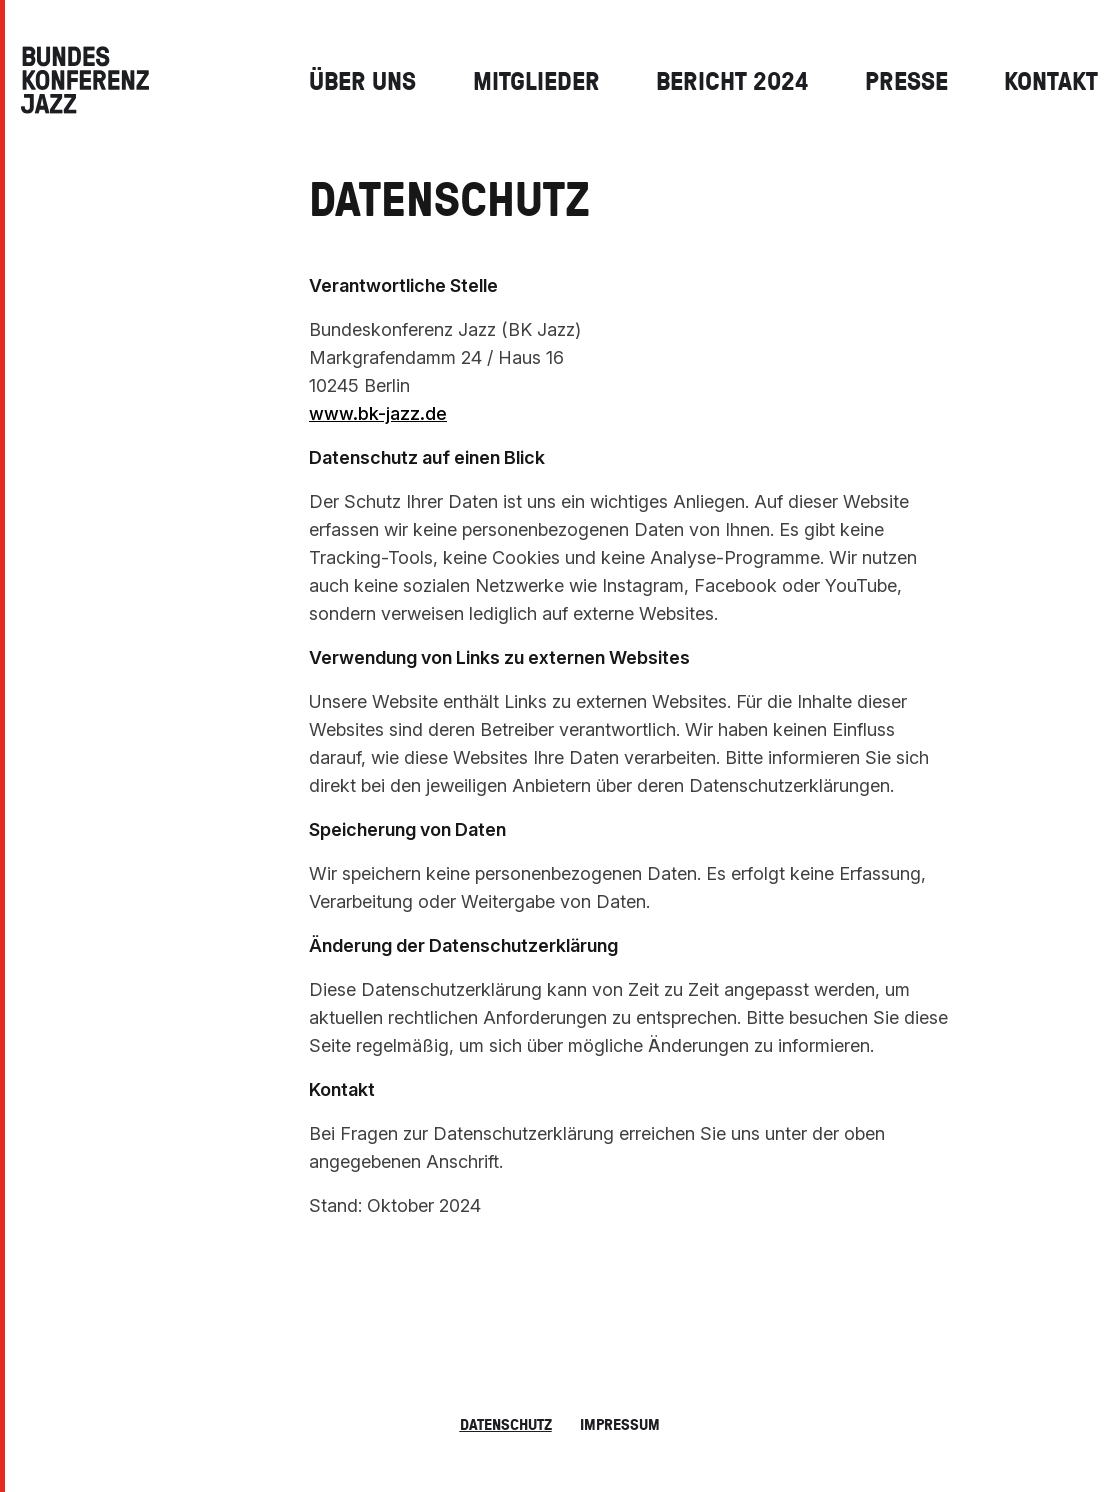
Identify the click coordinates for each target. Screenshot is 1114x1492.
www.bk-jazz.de (378, 413)
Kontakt (1051, 80)
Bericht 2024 (732, 80)
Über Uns (362, 80)
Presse (906, 80)
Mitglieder (536, 80)
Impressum (620, 1424)
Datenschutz (506, 1424)
